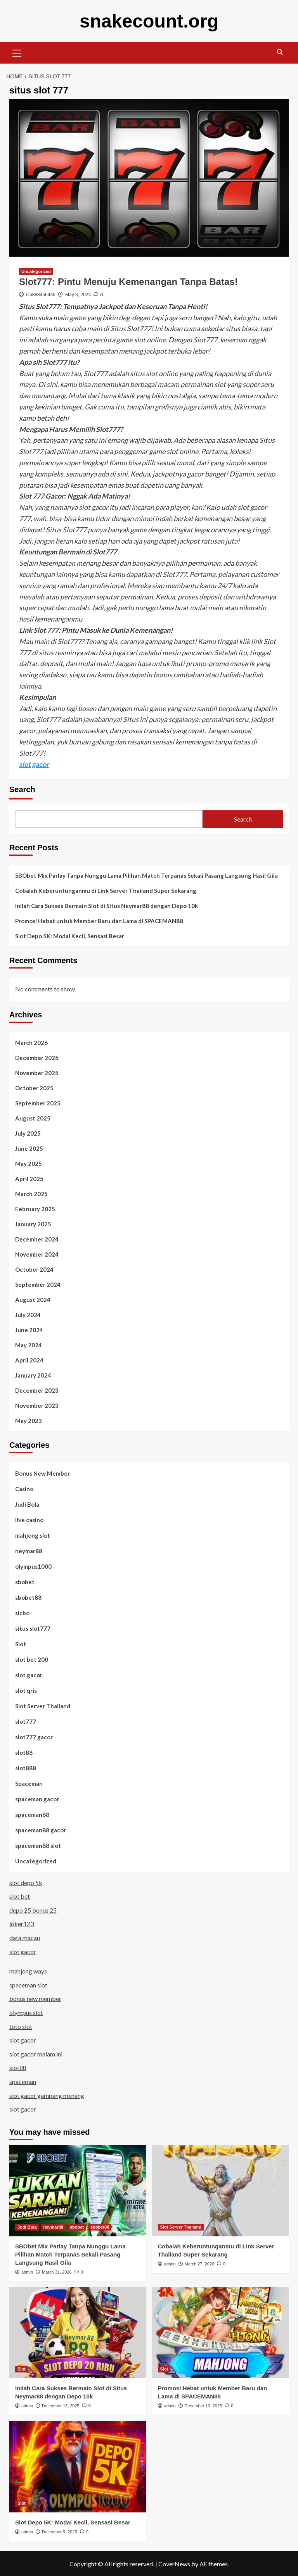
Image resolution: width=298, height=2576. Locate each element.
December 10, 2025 (203, 2405)
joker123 (21, 1923)
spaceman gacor (37, 1798)
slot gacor (34, 764)
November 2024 (37, 1253)
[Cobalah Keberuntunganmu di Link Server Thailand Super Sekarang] (220, 2190)
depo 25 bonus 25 (33, 1909)
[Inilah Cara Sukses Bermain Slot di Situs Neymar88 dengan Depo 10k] (77, 2332)
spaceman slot (28, 1984)
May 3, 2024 (78, 294)
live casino (29, 1519)
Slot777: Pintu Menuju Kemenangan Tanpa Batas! (128, 281)
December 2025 (37, 1057)
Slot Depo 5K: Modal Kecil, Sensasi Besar (69, 935)
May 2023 (28, 1420)
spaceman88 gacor (40, 1829)
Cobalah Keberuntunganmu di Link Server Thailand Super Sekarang (105, 890)
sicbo (22, 1612)
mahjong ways (28, 1970)
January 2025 (33, 1223)
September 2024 (38, 1284)
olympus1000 (33, 1566)
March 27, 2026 (199, 2263)
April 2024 (29, 1359)
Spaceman (29, 1783)
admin (27, 2271)
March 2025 (31, 1193)
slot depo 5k (25, 1882)
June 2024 (29, 1329)
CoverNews (174, 2563)
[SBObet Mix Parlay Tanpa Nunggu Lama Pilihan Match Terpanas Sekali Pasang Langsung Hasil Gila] (77, 2190)
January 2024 (33, 1374)
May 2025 (28, 1163)
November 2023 (37, 1405)
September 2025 (38, 1102)
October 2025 (34, 1087)
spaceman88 (32, 1814)
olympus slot (26, 2012)
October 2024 (34, 1269)
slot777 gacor (34, 1736)
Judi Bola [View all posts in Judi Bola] (27, 2226)
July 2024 (28, 1314)
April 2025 (29, 1178)
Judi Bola (27, 1503)
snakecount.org (149, 20)
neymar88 (28, 1550)
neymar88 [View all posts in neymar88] (53, 2226)
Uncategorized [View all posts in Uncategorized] (36, 271)
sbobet (25, 1581)
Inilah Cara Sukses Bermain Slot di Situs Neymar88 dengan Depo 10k (106, 905)
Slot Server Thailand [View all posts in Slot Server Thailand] (180, 2226)
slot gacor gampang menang (46, 2095)
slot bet (19, 1895)
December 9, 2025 (59, 2531)
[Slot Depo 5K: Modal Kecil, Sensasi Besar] (77, 2466)
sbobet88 (28, 1597)
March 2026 (31, 1042)
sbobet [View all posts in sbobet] (77, 2226)
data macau (24, 1937)
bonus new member (35, 1998)
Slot (20, 1643)
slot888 (25, 1767)
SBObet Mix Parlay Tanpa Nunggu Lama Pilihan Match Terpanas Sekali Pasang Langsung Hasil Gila (146, 875)
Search (22, 789)
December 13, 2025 (61, 2405)
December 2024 (37, 1238)
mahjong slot (32, 1534)
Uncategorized (35, 1860)
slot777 (25, 1721)
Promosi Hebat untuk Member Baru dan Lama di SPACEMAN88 (99, 920)
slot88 (24, 1752)
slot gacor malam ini (35, 2053)
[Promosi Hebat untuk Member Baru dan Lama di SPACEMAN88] (220, 2332)
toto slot (20, 2026)
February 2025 (35, 1208)
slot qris (26, 1690)
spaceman (22, 2081)
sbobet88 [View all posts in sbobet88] (99, 2226)
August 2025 (32, 1117)
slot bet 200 (31, 1659)
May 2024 (28, 1344)
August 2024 (32, 1299)
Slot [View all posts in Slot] (21, 2368)
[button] (17, 51)
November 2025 (37, 1072)
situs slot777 (32, 1628)
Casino (24, 1488)
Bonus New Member (42, 1472)
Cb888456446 (40, 294)
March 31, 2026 (56, 2271)
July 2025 (28, 1132)
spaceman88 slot (38, 1845)
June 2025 (29, 1148)
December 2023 (37, 1389)
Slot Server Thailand (42, 1705)
